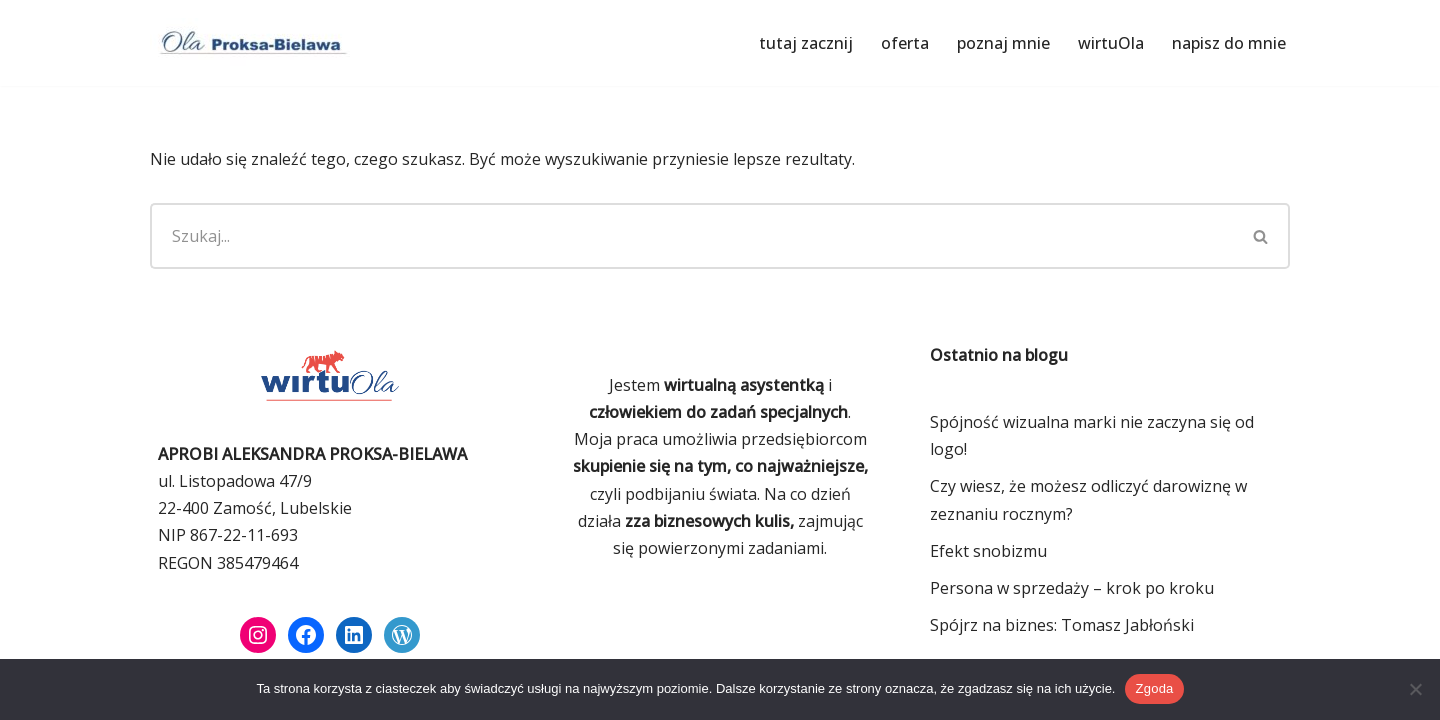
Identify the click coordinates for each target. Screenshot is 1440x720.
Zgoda (1154, 688)
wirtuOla (1111, 43)
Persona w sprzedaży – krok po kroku (1072, 588)
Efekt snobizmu (988, 551)
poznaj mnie (1003, 43)
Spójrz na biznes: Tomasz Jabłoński (1062, 625)
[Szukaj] (691, 236)
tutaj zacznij (806, 43)
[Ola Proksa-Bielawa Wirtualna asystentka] (250, 43)
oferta (905, 43)
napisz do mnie (1229, 43)
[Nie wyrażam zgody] (1415, 689)
